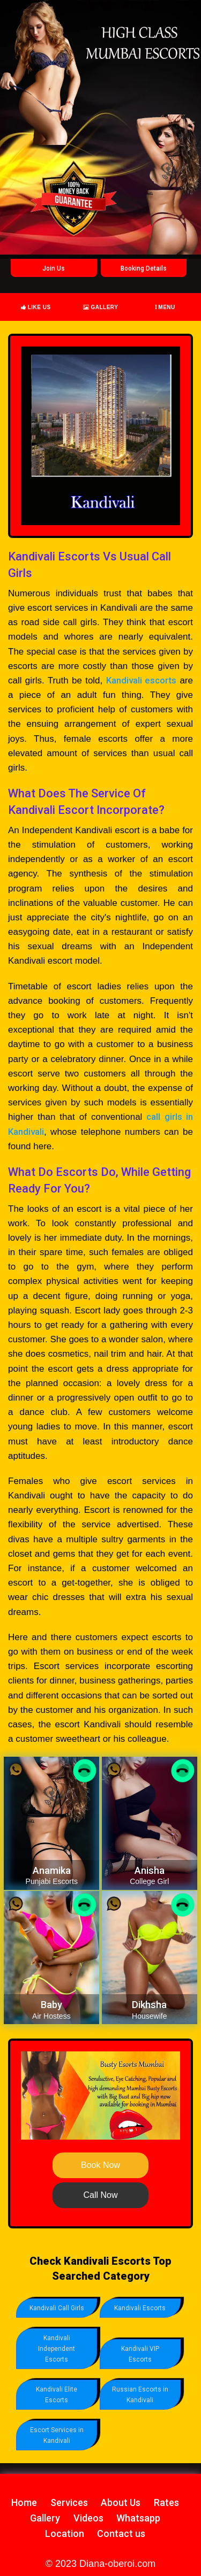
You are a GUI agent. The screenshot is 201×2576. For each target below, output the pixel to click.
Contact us (121, 2533)
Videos (88, 2518)
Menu (165, 307)
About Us (120, 2502)
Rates (166, 2502)
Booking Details (144, 268)
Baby (51, 2004)
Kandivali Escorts (140, 2308)
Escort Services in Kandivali (57, 2435)
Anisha (150, 1870)
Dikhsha (149, 2004)
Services (69, 2502)
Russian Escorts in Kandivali (140, 2395)
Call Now (100, 2195)
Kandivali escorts (141, 680)
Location (64, 2533)
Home (24, 2502)
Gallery (100, 307)
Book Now (100, 2165)
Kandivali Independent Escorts (56, 2348)
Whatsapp (138, 2518)
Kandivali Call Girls (56, 2308)
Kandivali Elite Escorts (56, 2395)
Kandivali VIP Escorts (140, 2354)
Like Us (36, 307)
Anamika (52, 1870)
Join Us (53, 268)
